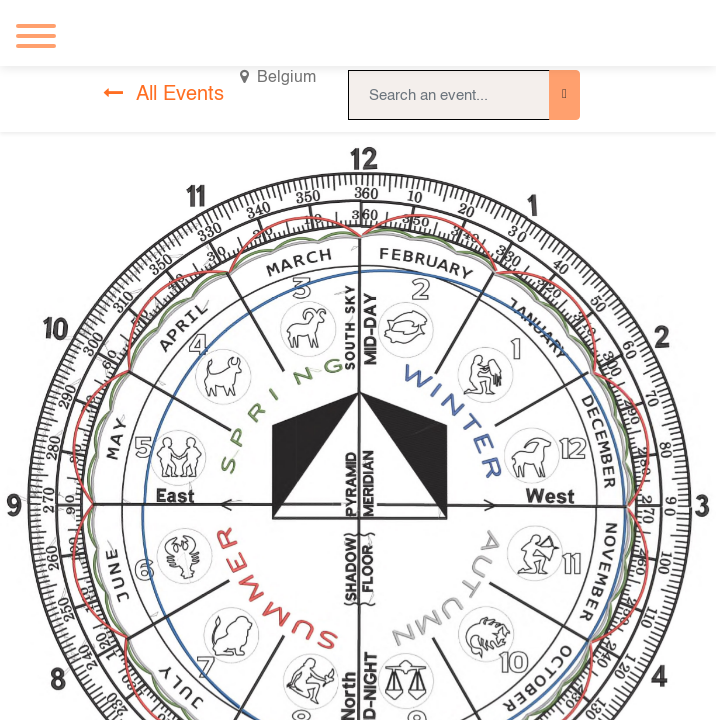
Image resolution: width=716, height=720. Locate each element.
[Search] (564, 95)
